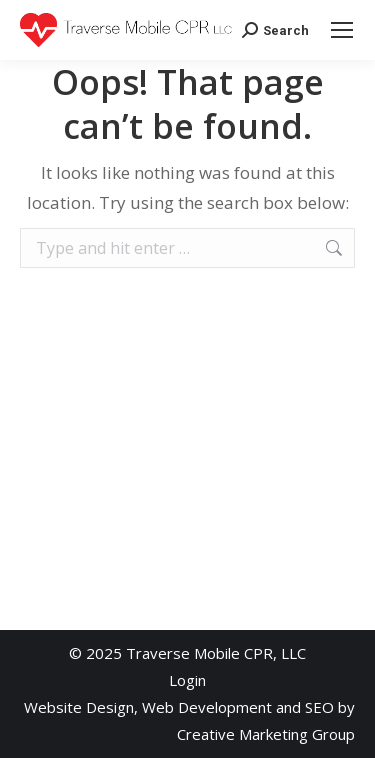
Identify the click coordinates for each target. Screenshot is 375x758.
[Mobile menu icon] (342, 30)
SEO (319, 707)
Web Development (207, 707)
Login (187, 680)
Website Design (79, 707)
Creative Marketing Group (266, 734)
